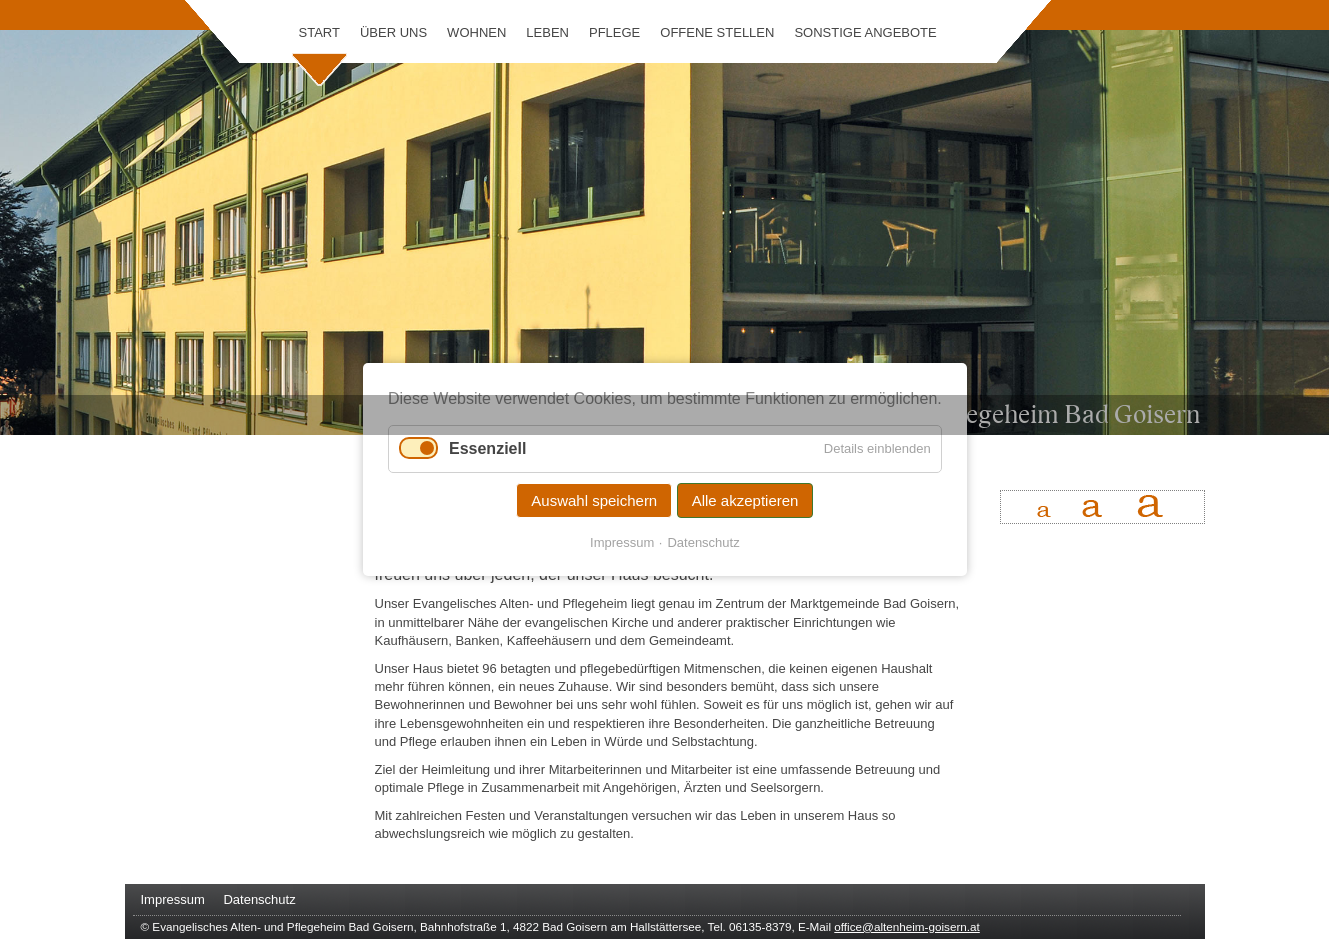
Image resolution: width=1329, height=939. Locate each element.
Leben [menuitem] (547, 32)
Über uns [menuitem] (393, 32)
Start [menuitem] (319, 32)
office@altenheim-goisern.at (906, 926)
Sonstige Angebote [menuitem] (865, 32)
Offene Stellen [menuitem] (717, 32)
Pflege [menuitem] (614, 32)
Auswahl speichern (594, 500)
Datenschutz (703, 542)
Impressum (622, 542)
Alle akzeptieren (744, 500)
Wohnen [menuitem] (476, 32)
